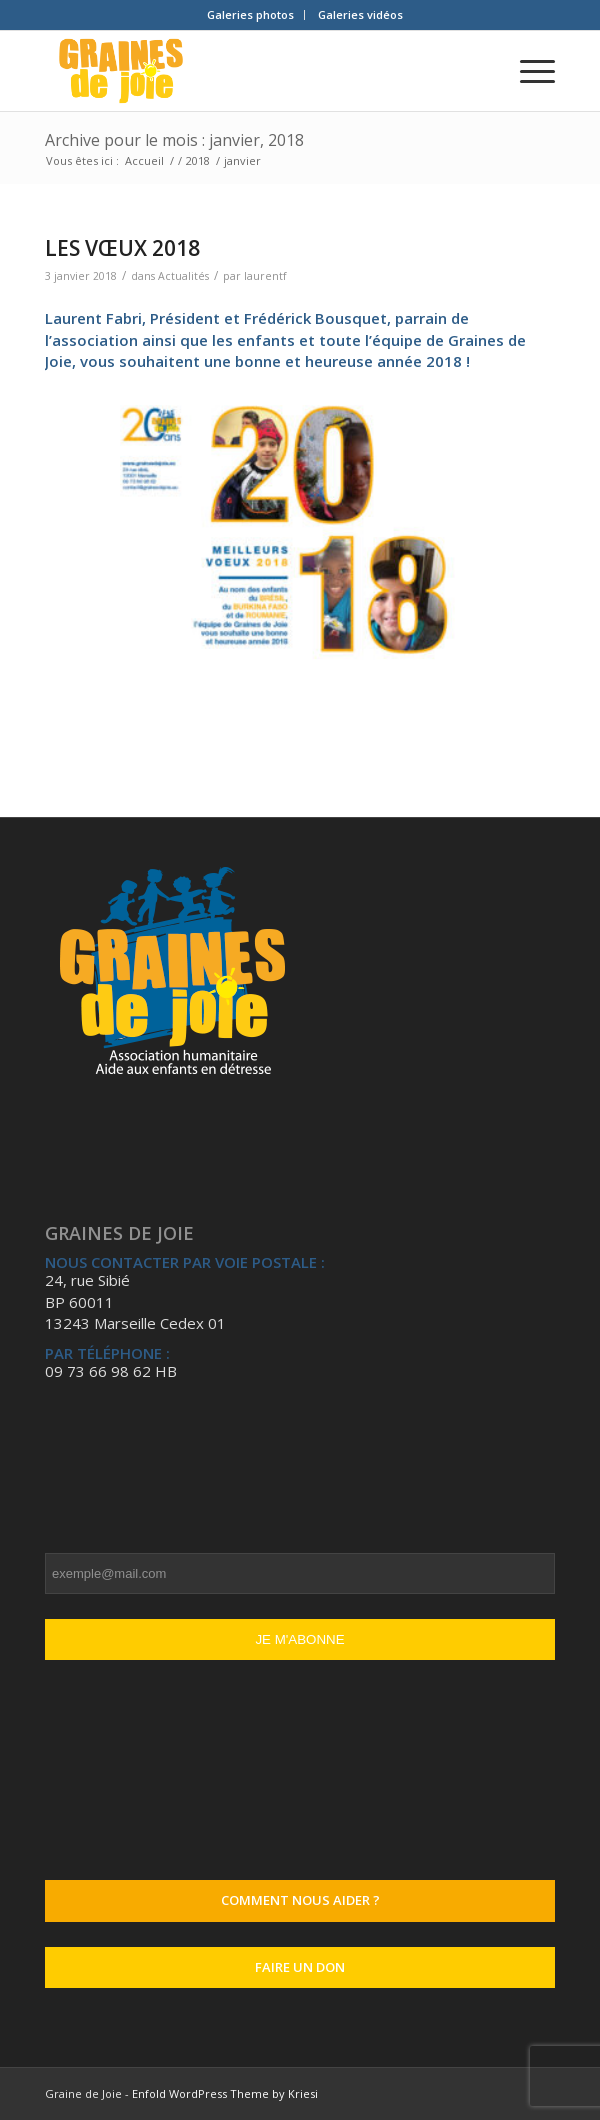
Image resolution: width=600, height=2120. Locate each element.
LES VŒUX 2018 (122, 248)
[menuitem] (251, 15)
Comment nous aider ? (300, 1900)
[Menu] (527, 71)
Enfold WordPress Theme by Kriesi (225, 2093)
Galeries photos (250, 14)
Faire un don (300, 1967)
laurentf (265, 276)
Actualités (183, 276)
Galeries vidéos (360, 14)
